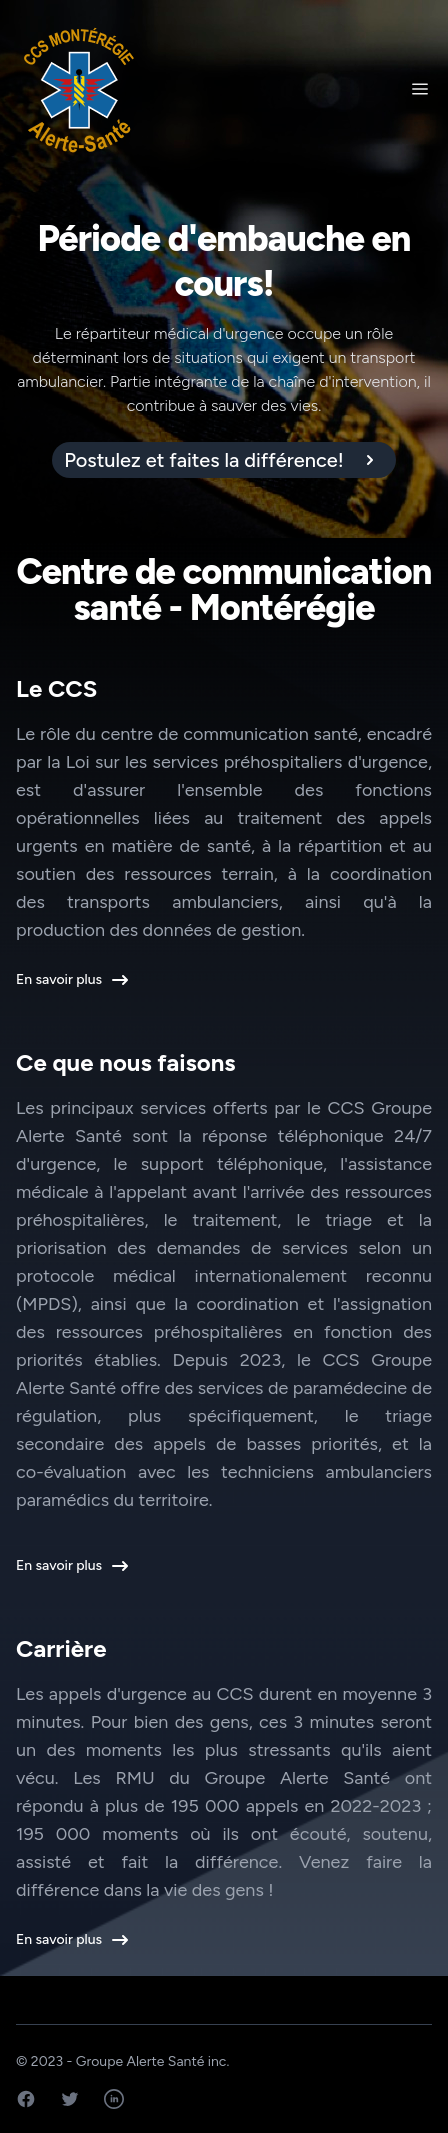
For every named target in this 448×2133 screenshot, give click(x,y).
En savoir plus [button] (71, 980)
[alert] (224, 460)
